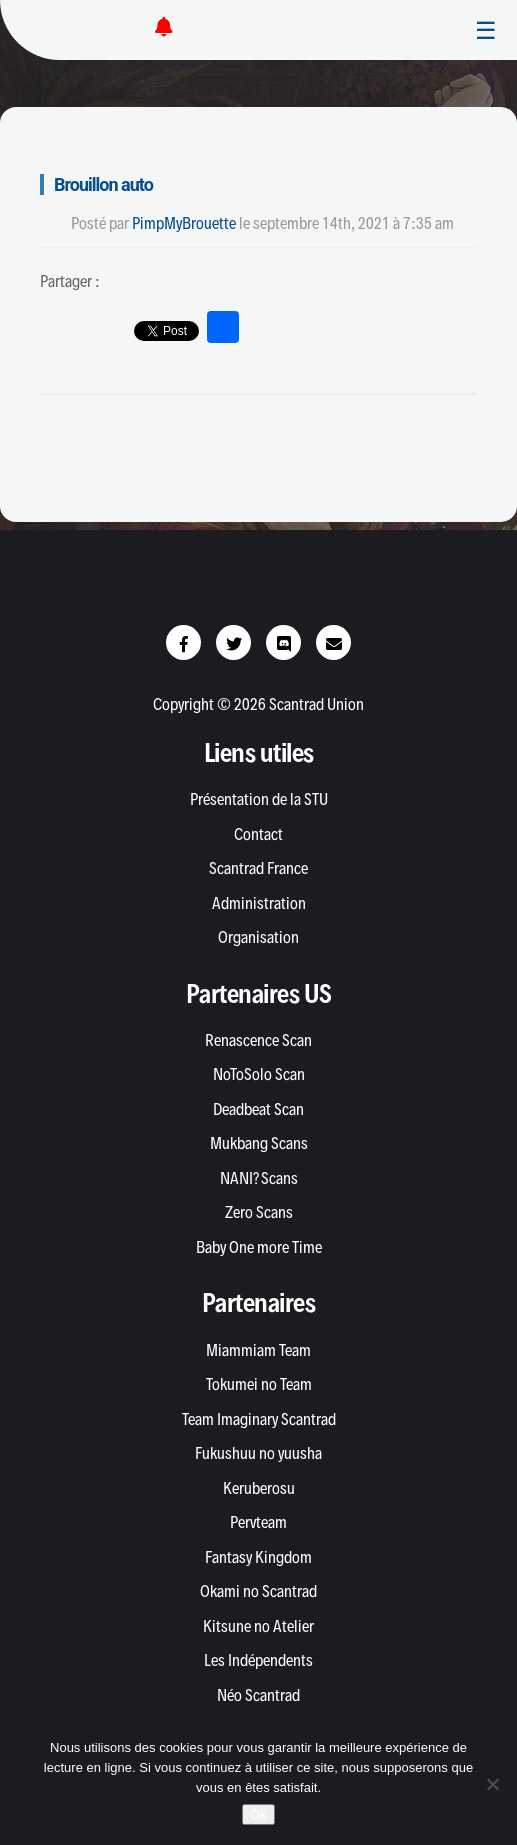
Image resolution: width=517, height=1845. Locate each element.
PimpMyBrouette (184, 223)
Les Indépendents (258, 1660)
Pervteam (258, 1522)
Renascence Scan (258, 1040)
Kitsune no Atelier (258, 1626)
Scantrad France (258, 868)
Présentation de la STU (259, 799)
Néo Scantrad (258, 1695)
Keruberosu (259, 1488)
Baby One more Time (259, 1247)
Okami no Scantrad (258, 1591)
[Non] (492, 1784)
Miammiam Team (258, 1350)
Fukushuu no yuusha (258, 1453)
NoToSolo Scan (259, 1074)
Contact (258, 834)
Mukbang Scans (259, 1143)
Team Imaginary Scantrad (259, 1419)
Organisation (258, 937)
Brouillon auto (103, 184)
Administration (259, 903)
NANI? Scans (259, 1178)
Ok (258, 1814)
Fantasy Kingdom (258, 1557)
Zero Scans (259, 1212)
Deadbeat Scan (258, 1109)
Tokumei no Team (259, 1384)
